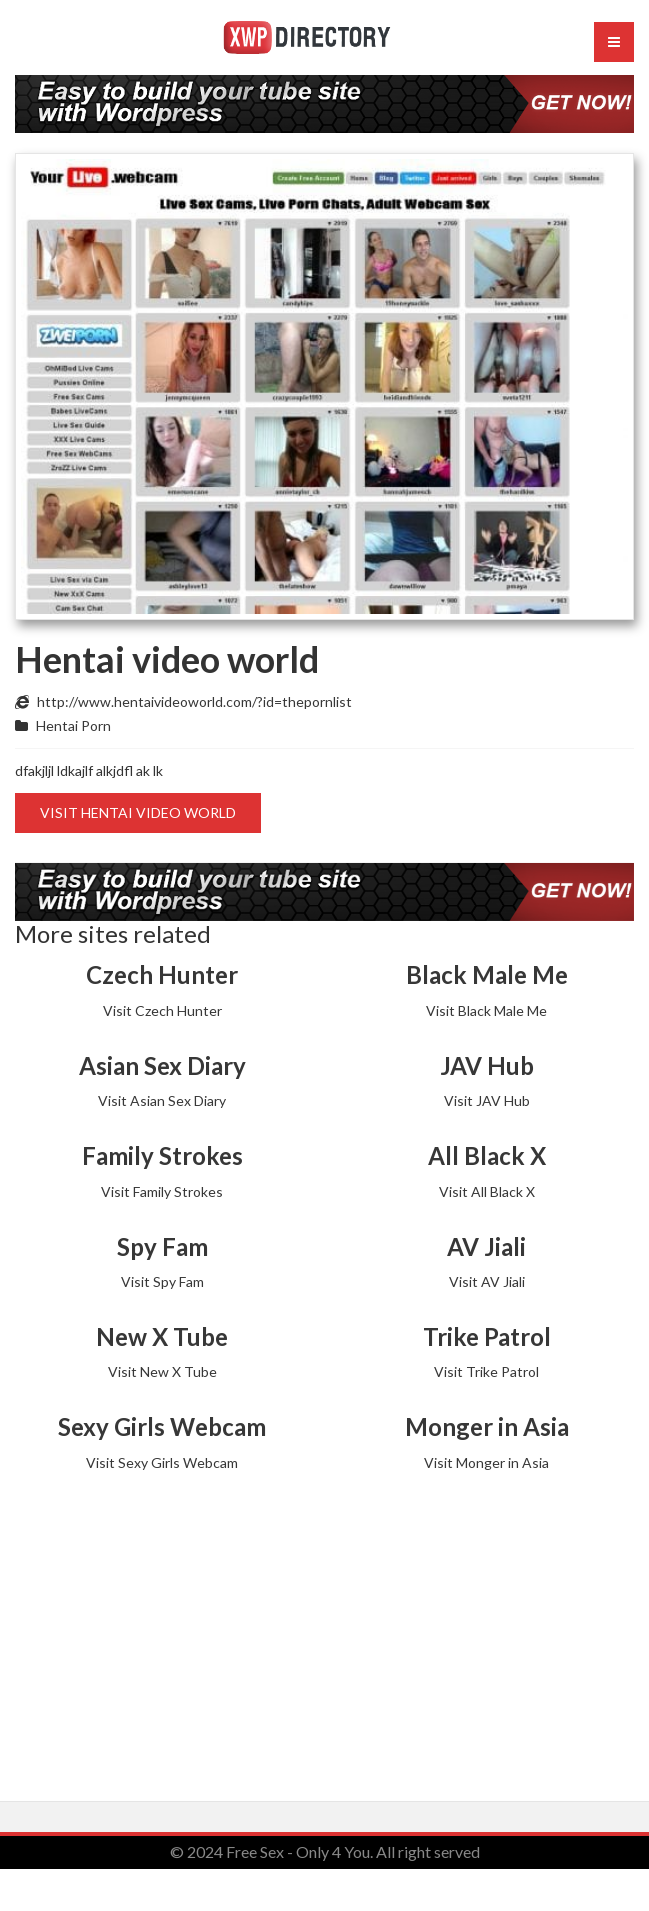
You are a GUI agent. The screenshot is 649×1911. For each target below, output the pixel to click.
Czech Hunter (162, 974)
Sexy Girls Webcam (162, 1426)
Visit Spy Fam (162, 1281)
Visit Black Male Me (486, 1010)
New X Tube (162, 1336)
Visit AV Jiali (487, 1281)
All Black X (487, 1155)
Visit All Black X (487, 1191)
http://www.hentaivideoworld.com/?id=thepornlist (194, 701)
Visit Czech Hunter (162, 1010)
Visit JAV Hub (487, 1100)
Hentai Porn (73, 725)
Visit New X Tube (162, 1371)
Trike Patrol (487, 1336)
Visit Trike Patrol (486, 1371)
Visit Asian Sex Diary (162, 1100)
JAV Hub (487, 1065)
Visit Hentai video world (138, 812)
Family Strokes (162, 1155)
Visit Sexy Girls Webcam (162, 1462)
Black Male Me (487, 974)
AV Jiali (486, 1246)
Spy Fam (162, 1246)
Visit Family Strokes (162, 1191)
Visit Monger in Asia (486, 1462)
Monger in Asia (487, 1426)
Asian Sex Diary (162, 1065)
